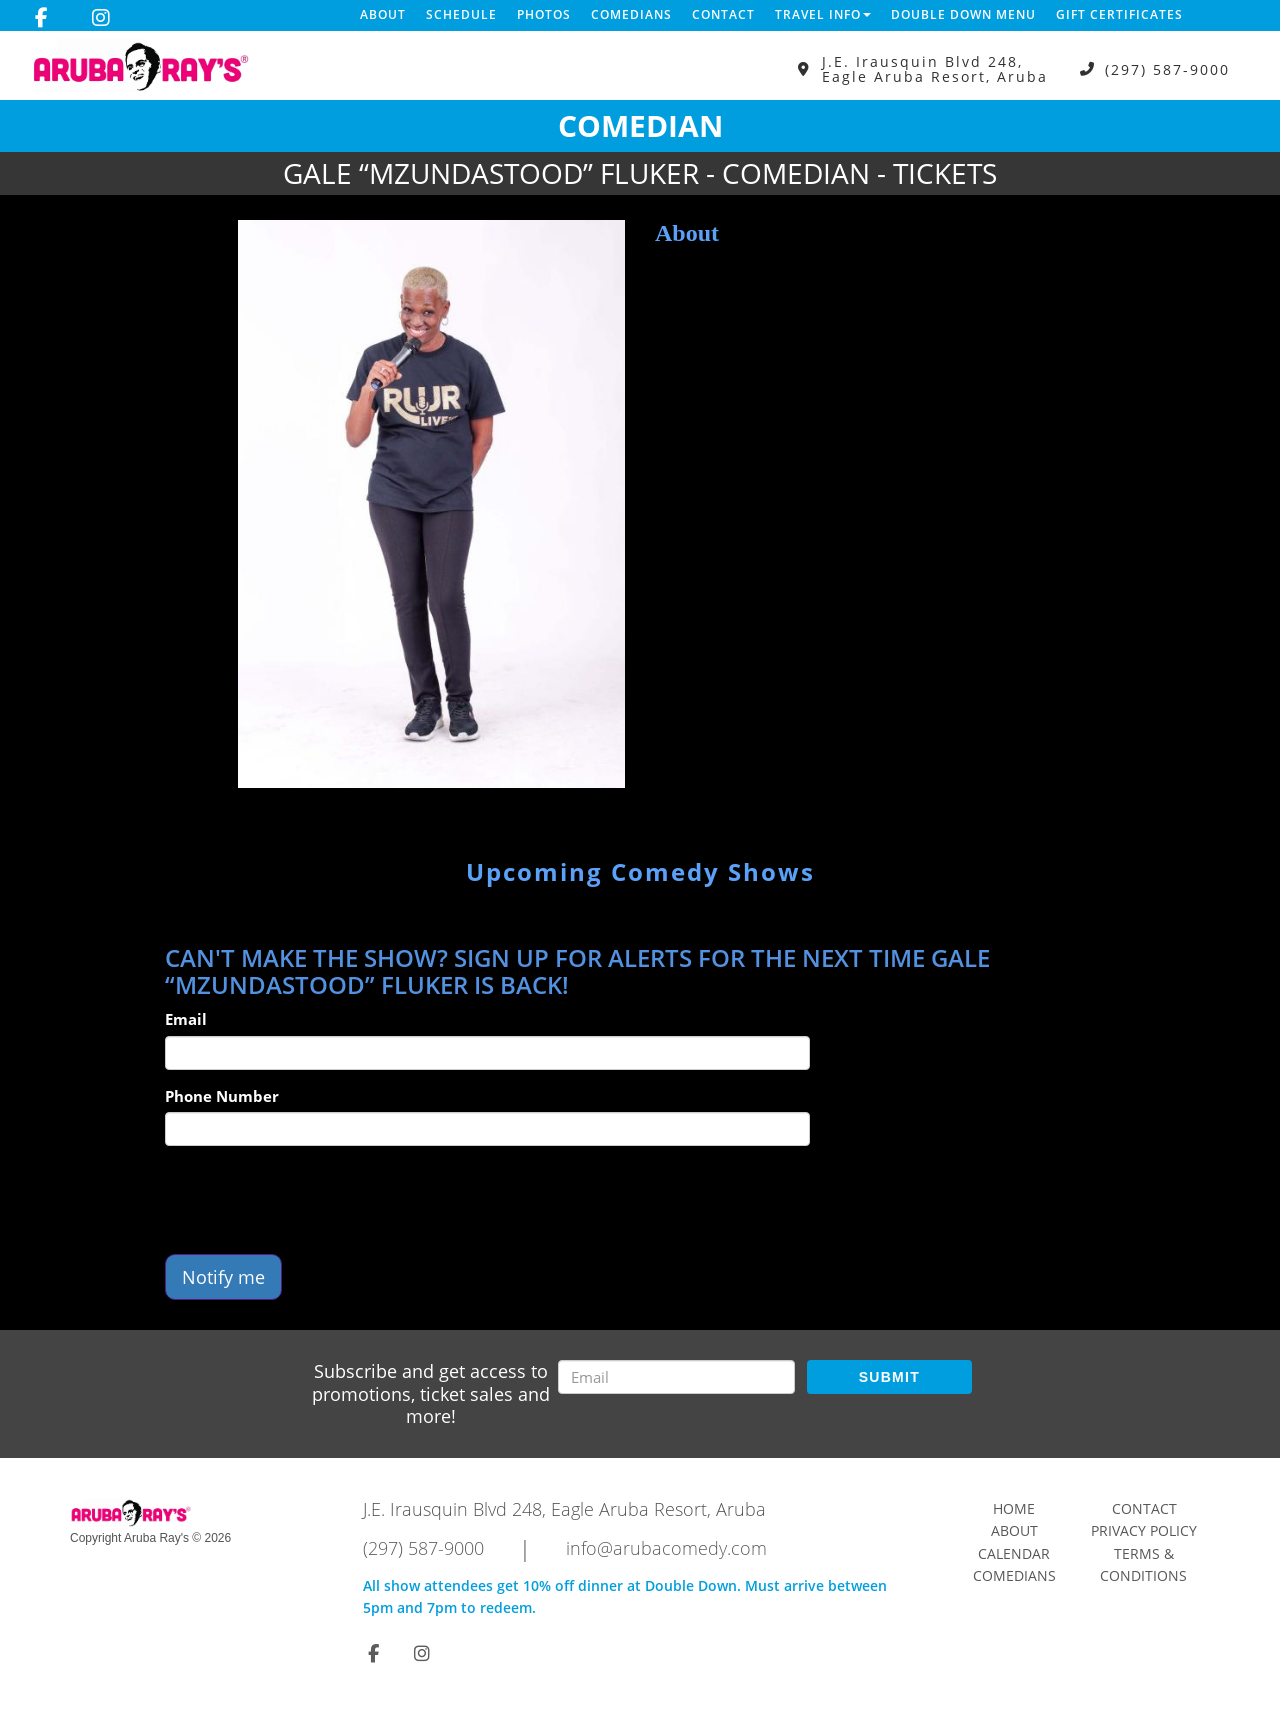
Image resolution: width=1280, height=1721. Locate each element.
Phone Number (222, 1096)
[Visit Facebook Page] (41, 18)
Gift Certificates (1119, 14)
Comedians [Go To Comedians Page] (1014, 1575)
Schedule (461, 14)
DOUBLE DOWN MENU (963, 14)
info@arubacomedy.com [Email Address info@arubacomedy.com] (666, 1548)
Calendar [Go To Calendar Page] (1014, 1553)
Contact (723, 14)
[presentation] (317, 1200)
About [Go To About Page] (1014, 1530)
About (383, 14)
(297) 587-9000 (1167, 69)
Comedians (631, 14)
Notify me (223, 1277)
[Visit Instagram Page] (101, 18)
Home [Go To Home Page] (1014, 1508)
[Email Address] (676, 1377)
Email (186, 1019)
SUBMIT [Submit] (889, 1377)
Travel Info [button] (823, 14)
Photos (544, 14)
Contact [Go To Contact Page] (1144, 1508)
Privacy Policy (1144, 1530)
